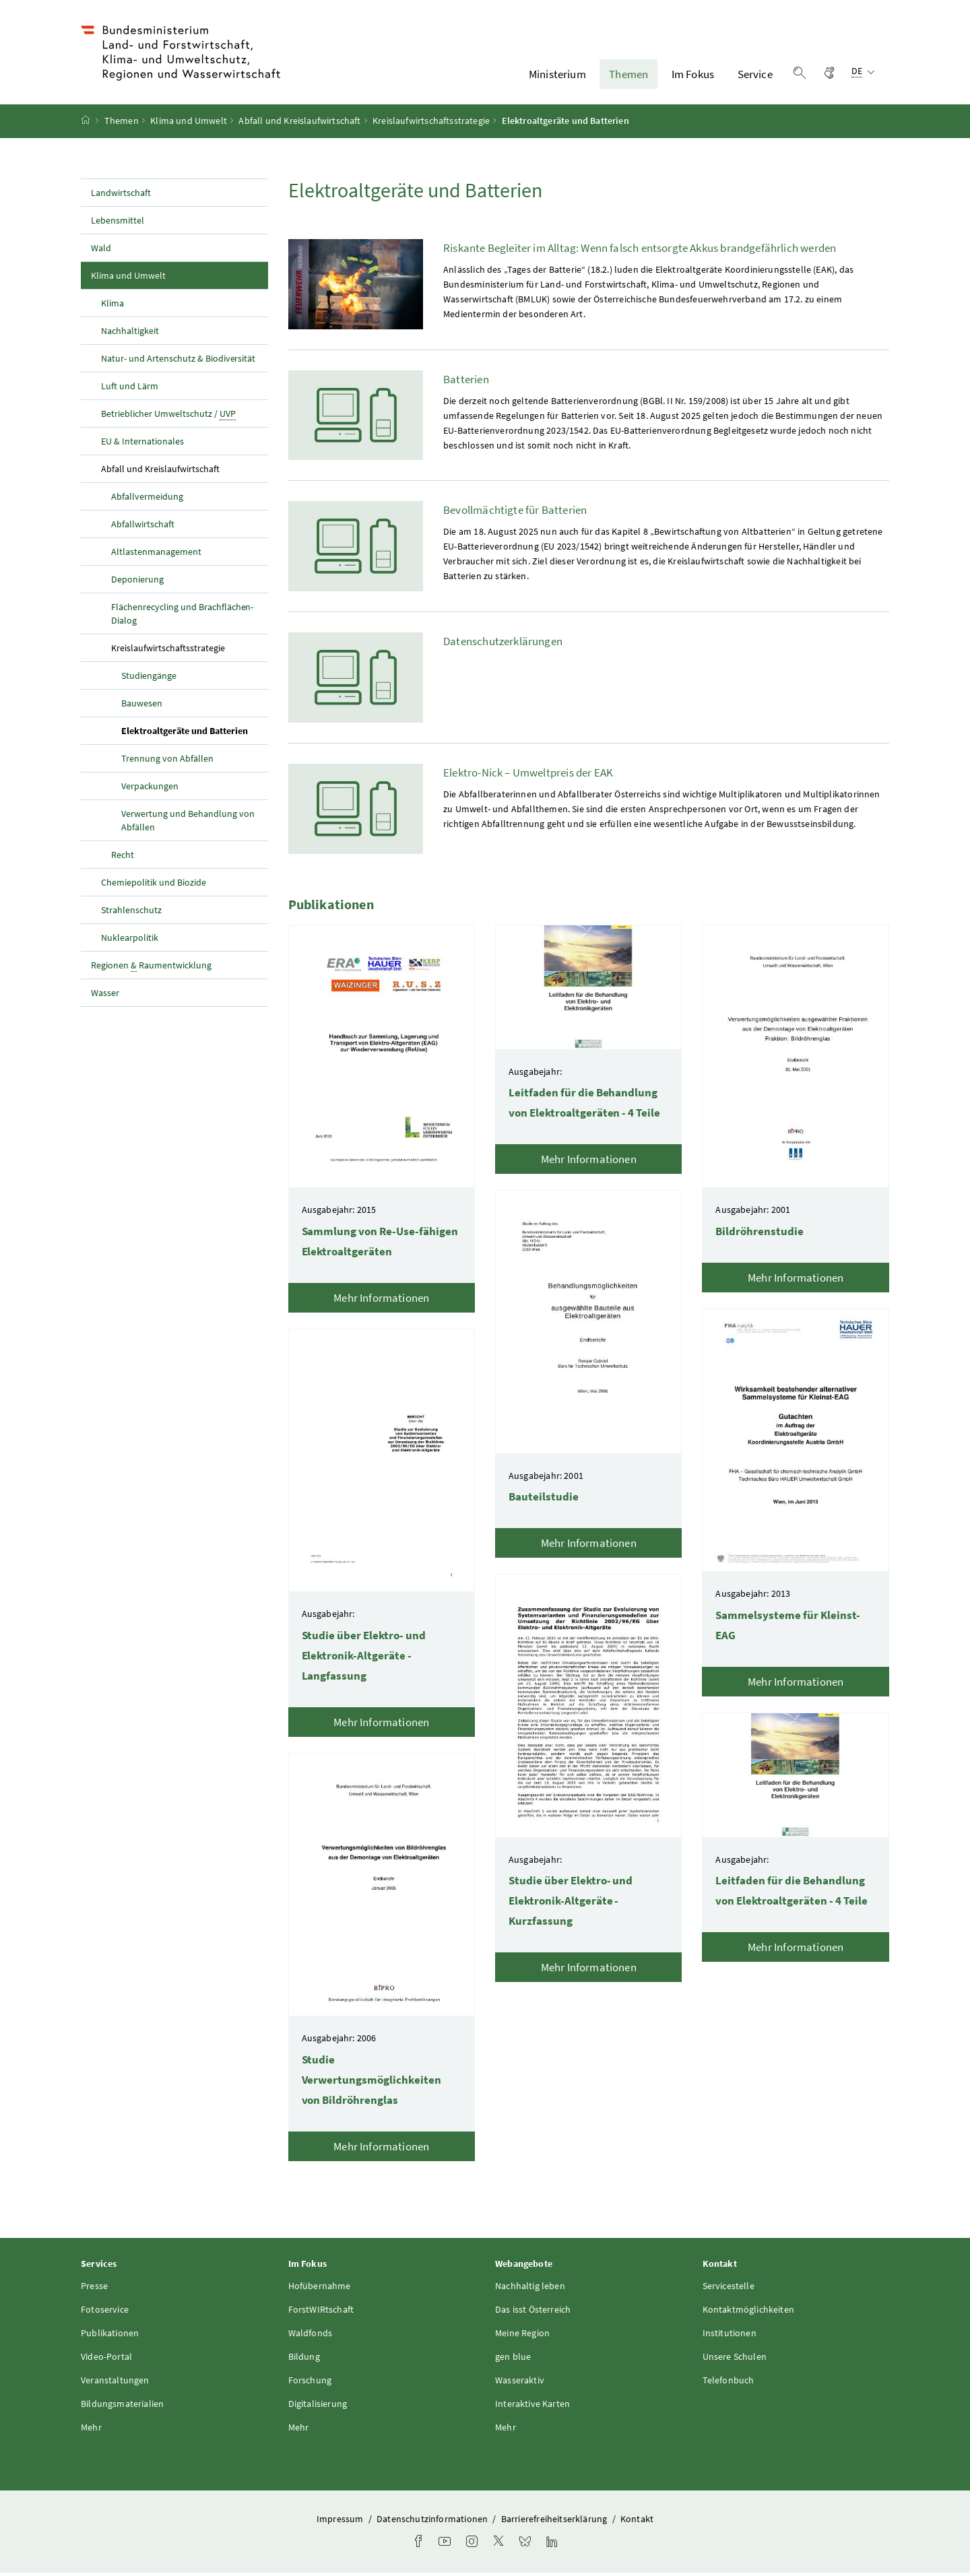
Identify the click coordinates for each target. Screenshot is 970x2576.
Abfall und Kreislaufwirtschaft (299, 125)
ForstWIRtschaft (321, 2313)
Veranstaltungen (115, 2384)
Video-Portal (106, 2360)
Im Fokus (693, 76)
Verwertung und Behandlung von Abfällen (188, 823)
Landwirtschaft (121, 196)
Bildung (304, 2360)
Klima (112, 306)
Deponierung (137, 582)
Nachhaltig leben (530, 2290)
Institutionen (729, 2337)
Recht (122, 858)
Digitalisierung (318, 2408)
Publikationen (110, 2337)
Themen (628, 76)
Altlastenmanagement (156, 555)
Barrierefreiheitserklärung (555, 2523)
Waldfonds (310, 2337)
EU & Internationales (142, 444)
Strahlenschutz (131, 913)
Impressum (341, 2523)
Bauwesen (141, 706)
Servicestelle (728, 2290)
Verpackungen (150, 789)
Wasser (105, 996)
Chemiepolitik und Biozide (153, 886)
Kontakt (636, 2523)
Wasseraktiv (519, 2384)
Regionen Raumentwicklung (151, 968)
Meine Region (522, 2337)
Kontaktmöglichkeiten (749, 2313)
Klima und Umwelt (188, 125)
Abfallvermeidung (147, 500)
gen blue (513, 2360)
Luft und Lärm (129, 389)
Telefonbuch (728, 2384)
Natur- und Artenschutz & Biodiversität (178, 362)
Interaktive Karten (532, 2408)
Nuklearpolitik (129, 941)
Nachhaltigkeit (130, 334)
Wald (101, 251)
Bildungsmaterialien (122, 2408)
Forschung (310, 2384)
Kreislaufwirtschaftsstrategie (431, 125)
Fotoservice (105, 2313)
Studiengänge (148, 679)
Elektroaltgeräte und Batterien (194, 733)
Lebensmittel (117, 224)
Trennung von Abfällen (167, 762)
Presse (94, 2290)
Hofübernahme (319, 2290)
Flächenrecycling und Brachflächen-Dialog (182, 617)
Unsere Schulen (735, 2360)
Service (755, 76)
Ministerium (557, 76)
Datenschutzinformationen (433, 2523)
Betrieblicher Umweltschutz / (168, 417)
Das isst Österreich (533, 2313)
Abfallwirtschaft (142, 527)
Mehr (91, 2431)
